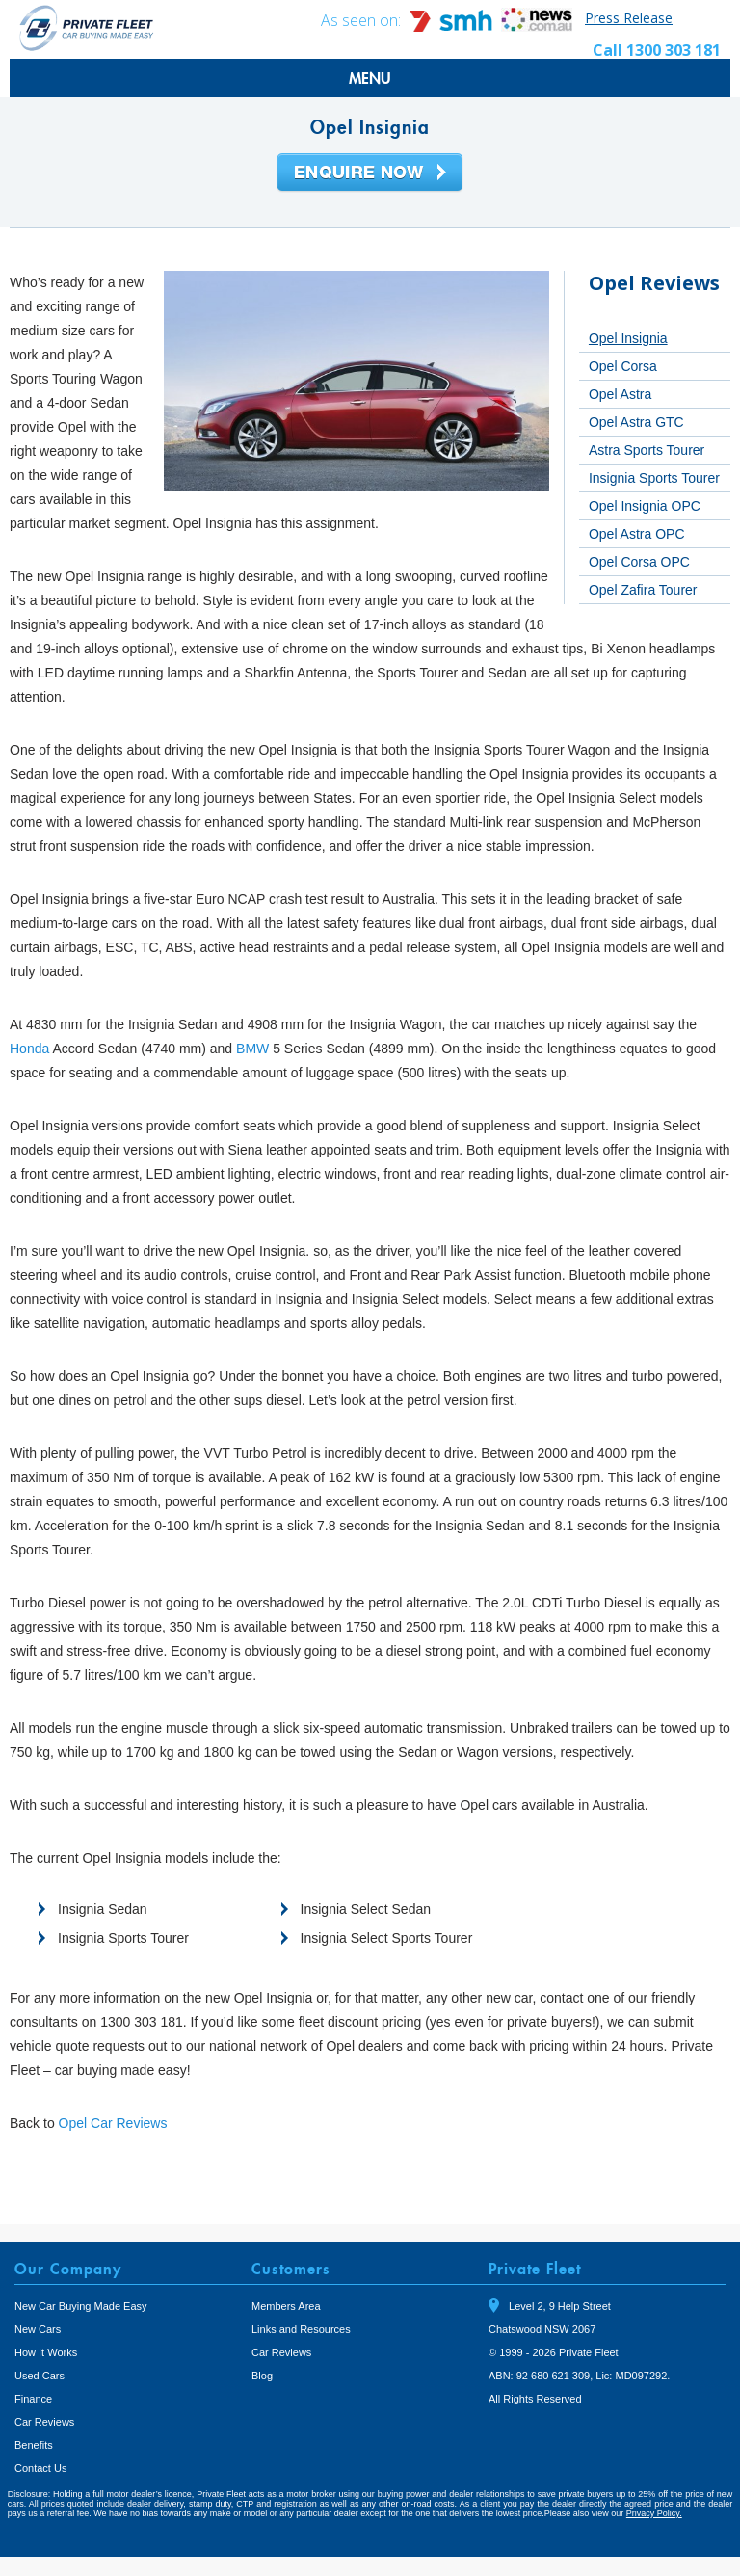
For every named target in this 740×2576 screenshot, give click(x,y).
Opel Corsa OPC (639, 562)
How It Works (45, 2352)
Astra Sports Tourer (646, 450)
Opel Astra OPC (637, 534)
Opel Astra (620, 394)
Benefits (33, 2445)
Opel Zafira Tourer (643, 590)
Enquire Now (370, 173)
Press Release (629, 18)
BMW (252, 1048)
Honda (29, 1048)
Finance (33, 2398)
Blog (262, 2375)
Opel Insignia (628, 338)
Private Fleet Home (86, 27)
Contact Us (40, 2468)
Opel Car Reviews (113, 2123)
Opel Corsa (623, 366)
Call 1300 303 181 (657, 50)
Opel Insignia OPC (644, 506)
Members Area (286, 2306)
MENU (370, 78)
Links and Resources (301, 2329)
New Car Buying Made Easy (80, 2306)
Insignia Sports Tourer (654, 478)
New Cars (37, 2329)
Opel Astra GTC (636, 422)
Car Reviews (44, 2422)
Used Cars (39, 2375)
